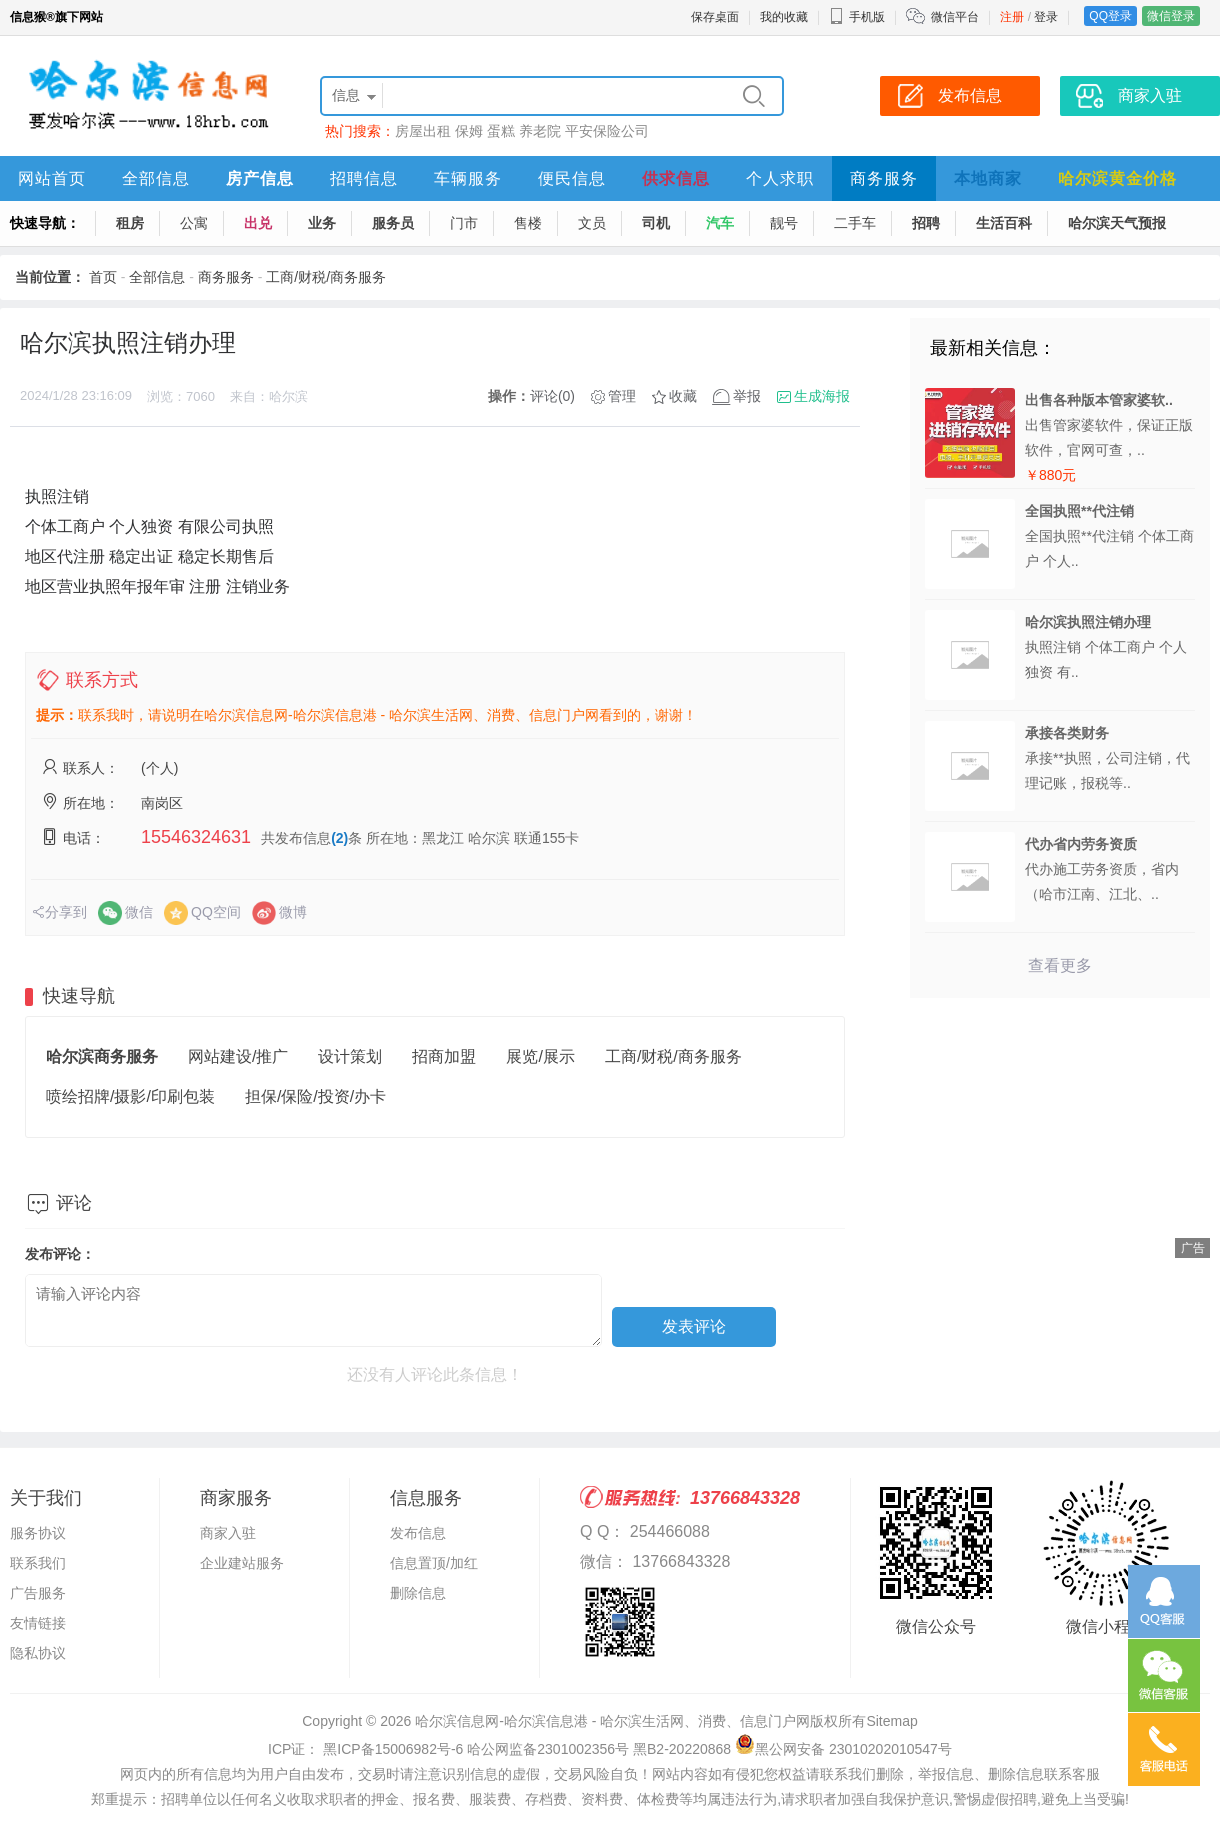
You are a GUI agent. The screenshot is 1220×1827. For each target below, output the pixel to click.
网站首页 (52, 178)
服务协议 (38, 1533)
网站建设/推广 (238, 1056)
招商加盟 (444, 1056)
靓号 (784, 223)
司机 (656, 223)
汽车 (720, 223)
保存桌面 (715, 17)
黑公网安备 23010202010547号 (843, 1749)
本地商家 (988, 178)
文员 (592, 223)
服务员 (393, 223)
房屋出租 (423, 131)
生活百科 (1004, 223)
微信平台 (955, 17)
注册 (1012, 17)
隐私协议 (38, 1653)
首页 (103, 277)
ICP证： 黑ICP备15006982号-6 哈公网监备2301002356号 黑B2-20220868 (499, 1749)
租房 (130, 223)
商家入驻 (228, 1533)
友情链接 (38, 1623)
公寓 (194, 223)
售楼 (528, 223)
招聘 (926, 223)
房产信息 (260, 178)
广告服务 (38, 1593)
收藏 (683, 396)
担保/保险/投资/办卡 (315, 1096)
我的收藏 (784, 17)
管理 (622, 396)
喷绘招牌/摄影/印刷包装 (130, 1096)
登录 (1046, 17)
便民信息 (572, 178)
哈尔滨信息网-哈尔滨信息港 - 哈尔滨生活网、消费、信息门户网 (612, 1721)
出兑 (258, 223)
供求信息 (676, 178)
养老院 (540, 131)
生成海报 (822, 396)
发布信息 (418, 1533)
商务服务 (884, 178)
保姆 (469, 131)
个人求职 (780, 178)
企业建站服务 (242, 1563)
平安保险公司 (607, 131)
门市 (464, 223)
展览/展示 (540, 1056)
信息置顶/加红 (434, 1563)
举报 (747, 396)
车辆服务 (468, 178)
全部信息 (156, 178)
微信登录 (1171, 16)
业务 (322, 223)
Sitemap (891, 1721)
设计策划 (350, 1056)
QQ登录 (1110, 16)
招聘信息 (364, 178)
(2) (339, 838)
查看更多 (1060, 965)
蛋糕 (501, 131)
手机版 (857, 17)
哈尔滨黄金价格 (1117, 178)
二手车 (855, 223)
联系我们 (38, 1563)
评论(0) (552, 396)
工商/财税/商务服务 (326, 277)
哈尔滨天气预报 (1117, 223)
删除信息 (418, 1593)
